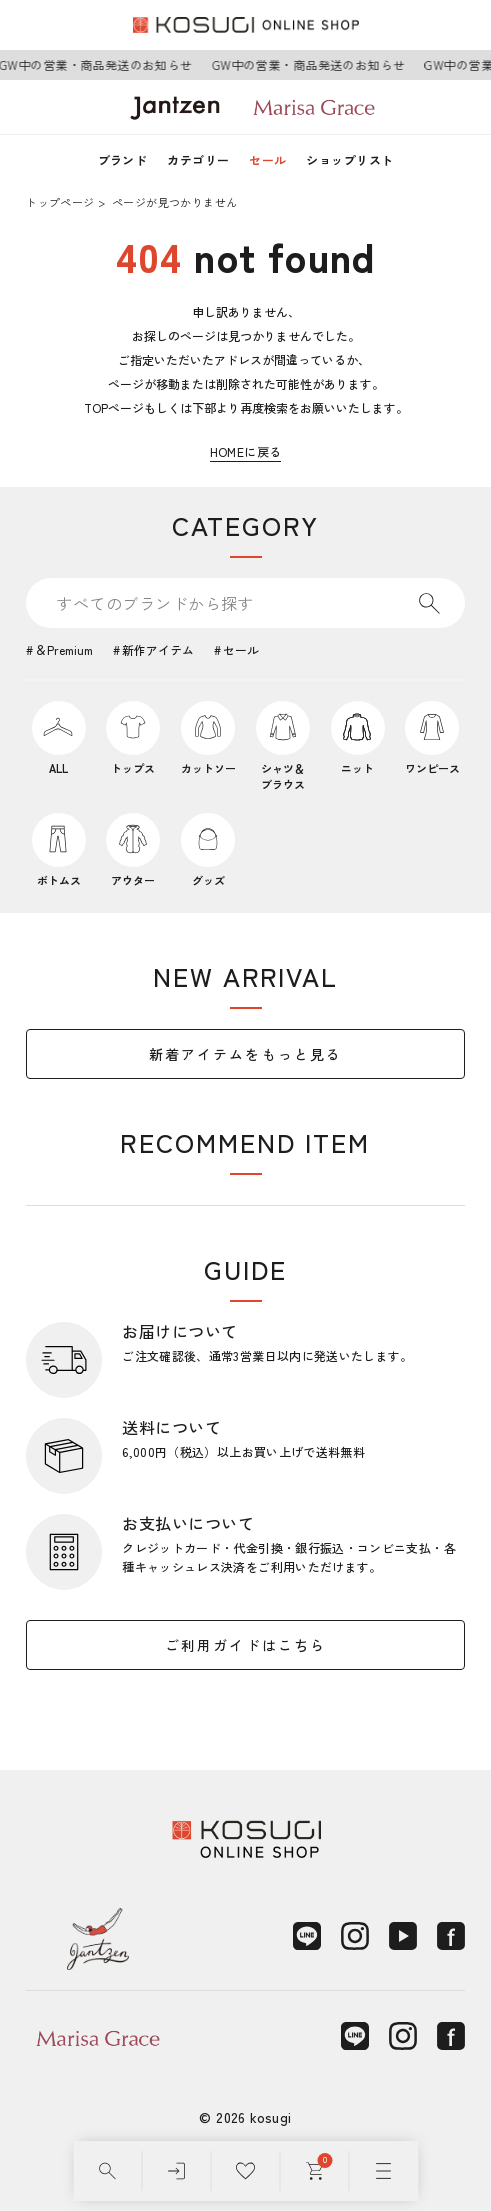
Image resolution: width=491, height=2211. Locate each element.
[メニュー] (383, 2171)
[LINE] (307, 1936)
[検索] (107, 2171)
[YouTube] (403, 1936)
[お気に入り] (245, 2171)
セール (267, 159)
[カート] (314, 2171)
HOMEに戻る (246, 451)
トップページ (60, 202)
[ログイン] (176, 2171)
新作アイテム (158, 649)
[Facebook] (451, 1936)
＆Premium (64, 649)
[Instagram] (355, 1936)
